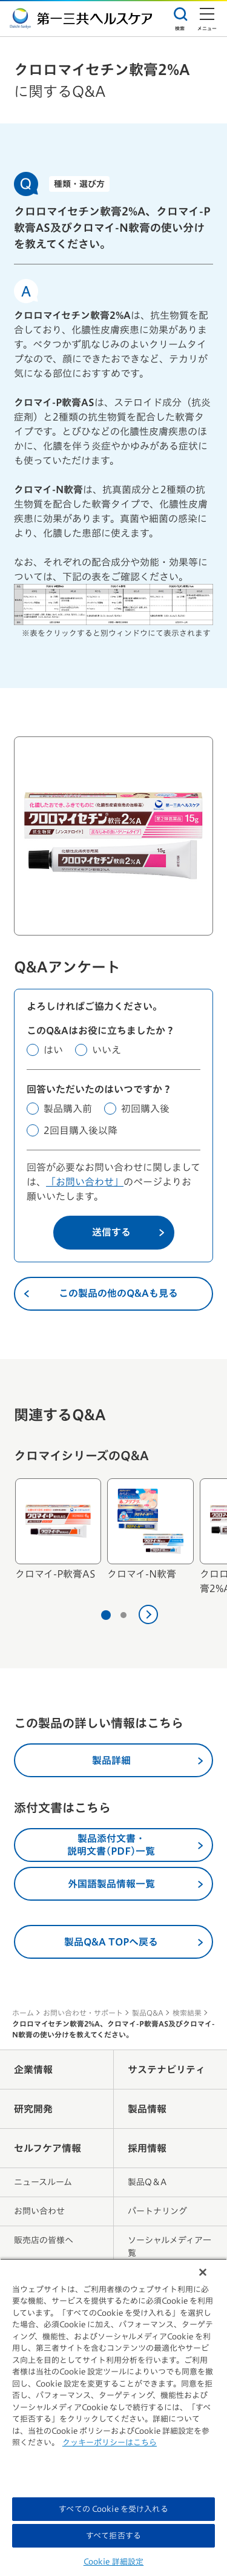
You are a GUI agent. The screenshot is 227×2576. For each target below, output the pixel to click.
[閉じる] (202, 2272)
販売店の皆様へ (43, 2240)
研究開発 (33, 2109)
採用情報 (147, 2148)
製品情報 (147, 2109)
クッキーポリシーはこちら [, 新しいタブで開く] (109, 2443)
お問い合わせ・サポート (83, 2012)
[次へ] (148, 1614)
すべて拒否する (113, 2536)
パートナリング (157, 2211)
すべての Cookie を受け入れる (113, 2509)
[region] (113, 2417)
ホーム (23, 2012)
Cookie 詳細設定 (113, 2562)
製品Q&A (147, 2012)
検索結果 (187, 2012)
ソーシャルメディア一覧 (169, 2246)
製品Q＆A (147, 2182)
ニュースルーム (43, 2182)
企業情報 (33, 2069)
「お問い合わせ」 (84, 1182)
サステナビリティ (166, 2069)
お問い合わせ (39, 2211)
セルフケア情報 (47, 2148)
